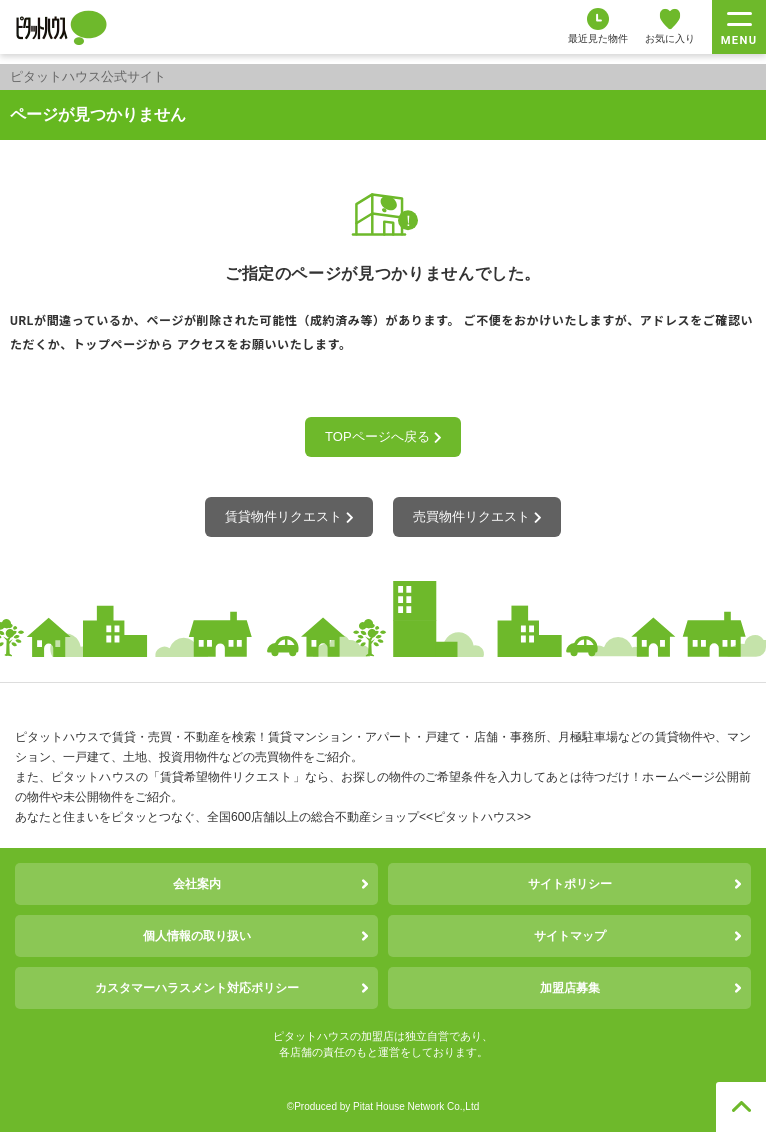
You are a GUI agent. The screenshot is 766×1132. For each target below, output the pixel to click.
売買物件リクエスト (477, 516)
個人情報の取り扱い (197, 936)
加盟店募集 (570, 988)
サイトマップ (570, 936)
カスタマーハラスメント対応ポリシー (197, 988)
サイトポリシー (570, 884)
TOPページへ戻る (383, 436)
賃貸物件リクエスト (289, 516)
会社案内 (197, 884)
